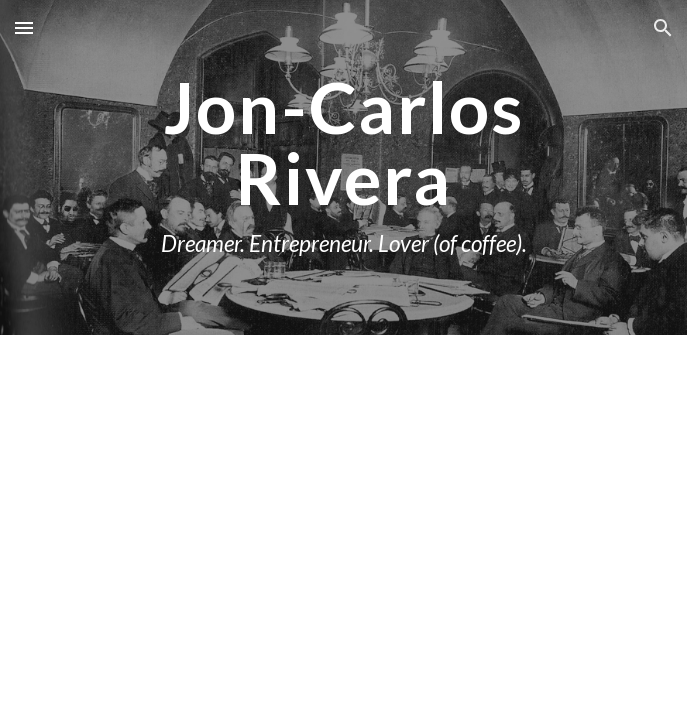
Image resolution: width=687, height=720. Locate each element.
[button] (24, 27)
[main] (343, 167)
